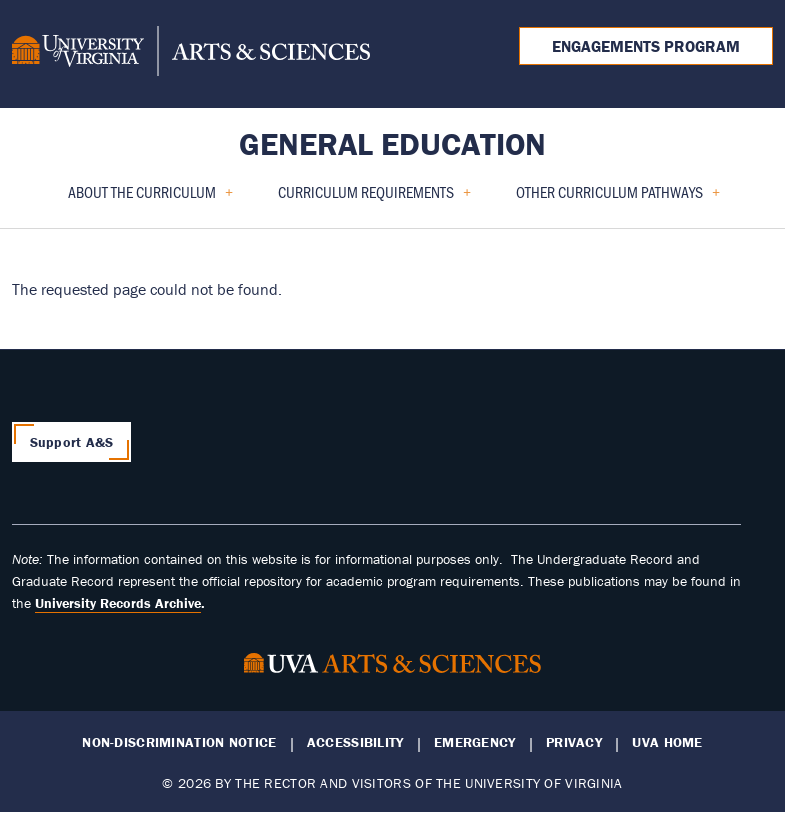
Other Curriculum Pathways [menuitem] (610, 198)
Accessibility (355, 742)
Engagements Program (646, 46)
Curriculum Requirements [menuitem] (366, 198)
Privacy (574, 742)
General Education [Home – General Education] (392, 143)
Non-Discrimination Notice (179, 742)
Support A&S (72, 442)
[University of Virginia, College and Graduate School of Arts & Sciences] (191, 54)
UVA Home (667, 742)
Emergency (475, 742)
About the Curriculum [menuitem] (142, 198)
